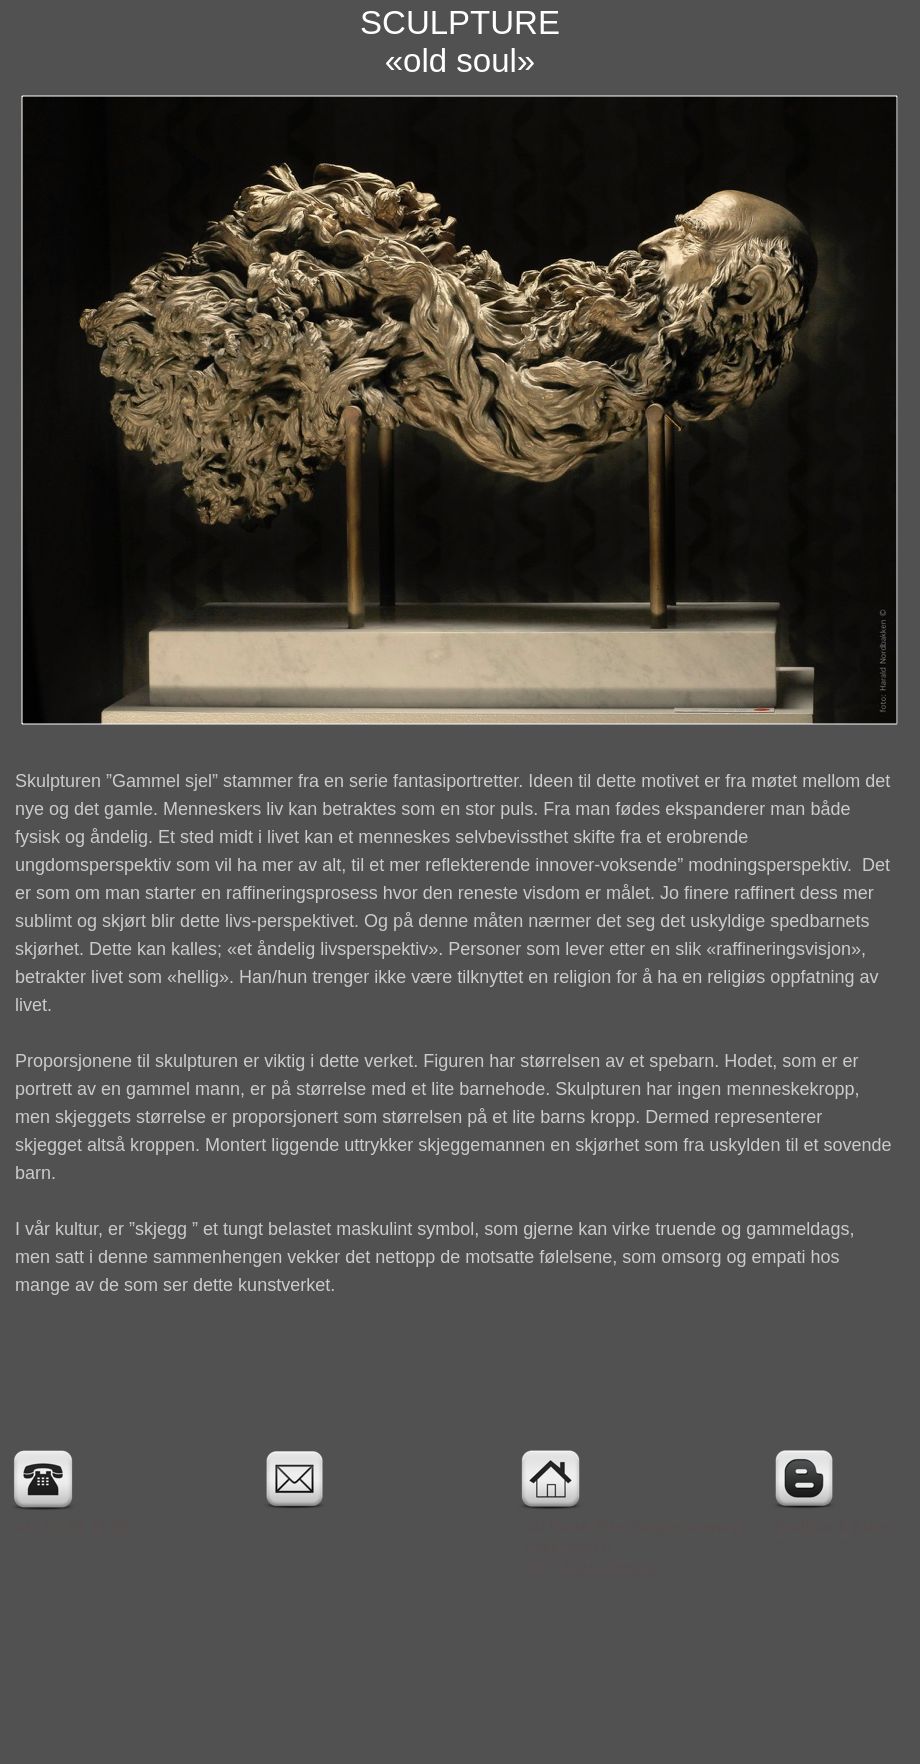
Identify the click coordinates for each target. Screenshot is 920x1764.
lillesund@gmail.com (341, 1527)
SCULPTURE (460, 22)
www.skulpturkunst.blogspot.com (839, 1543)
